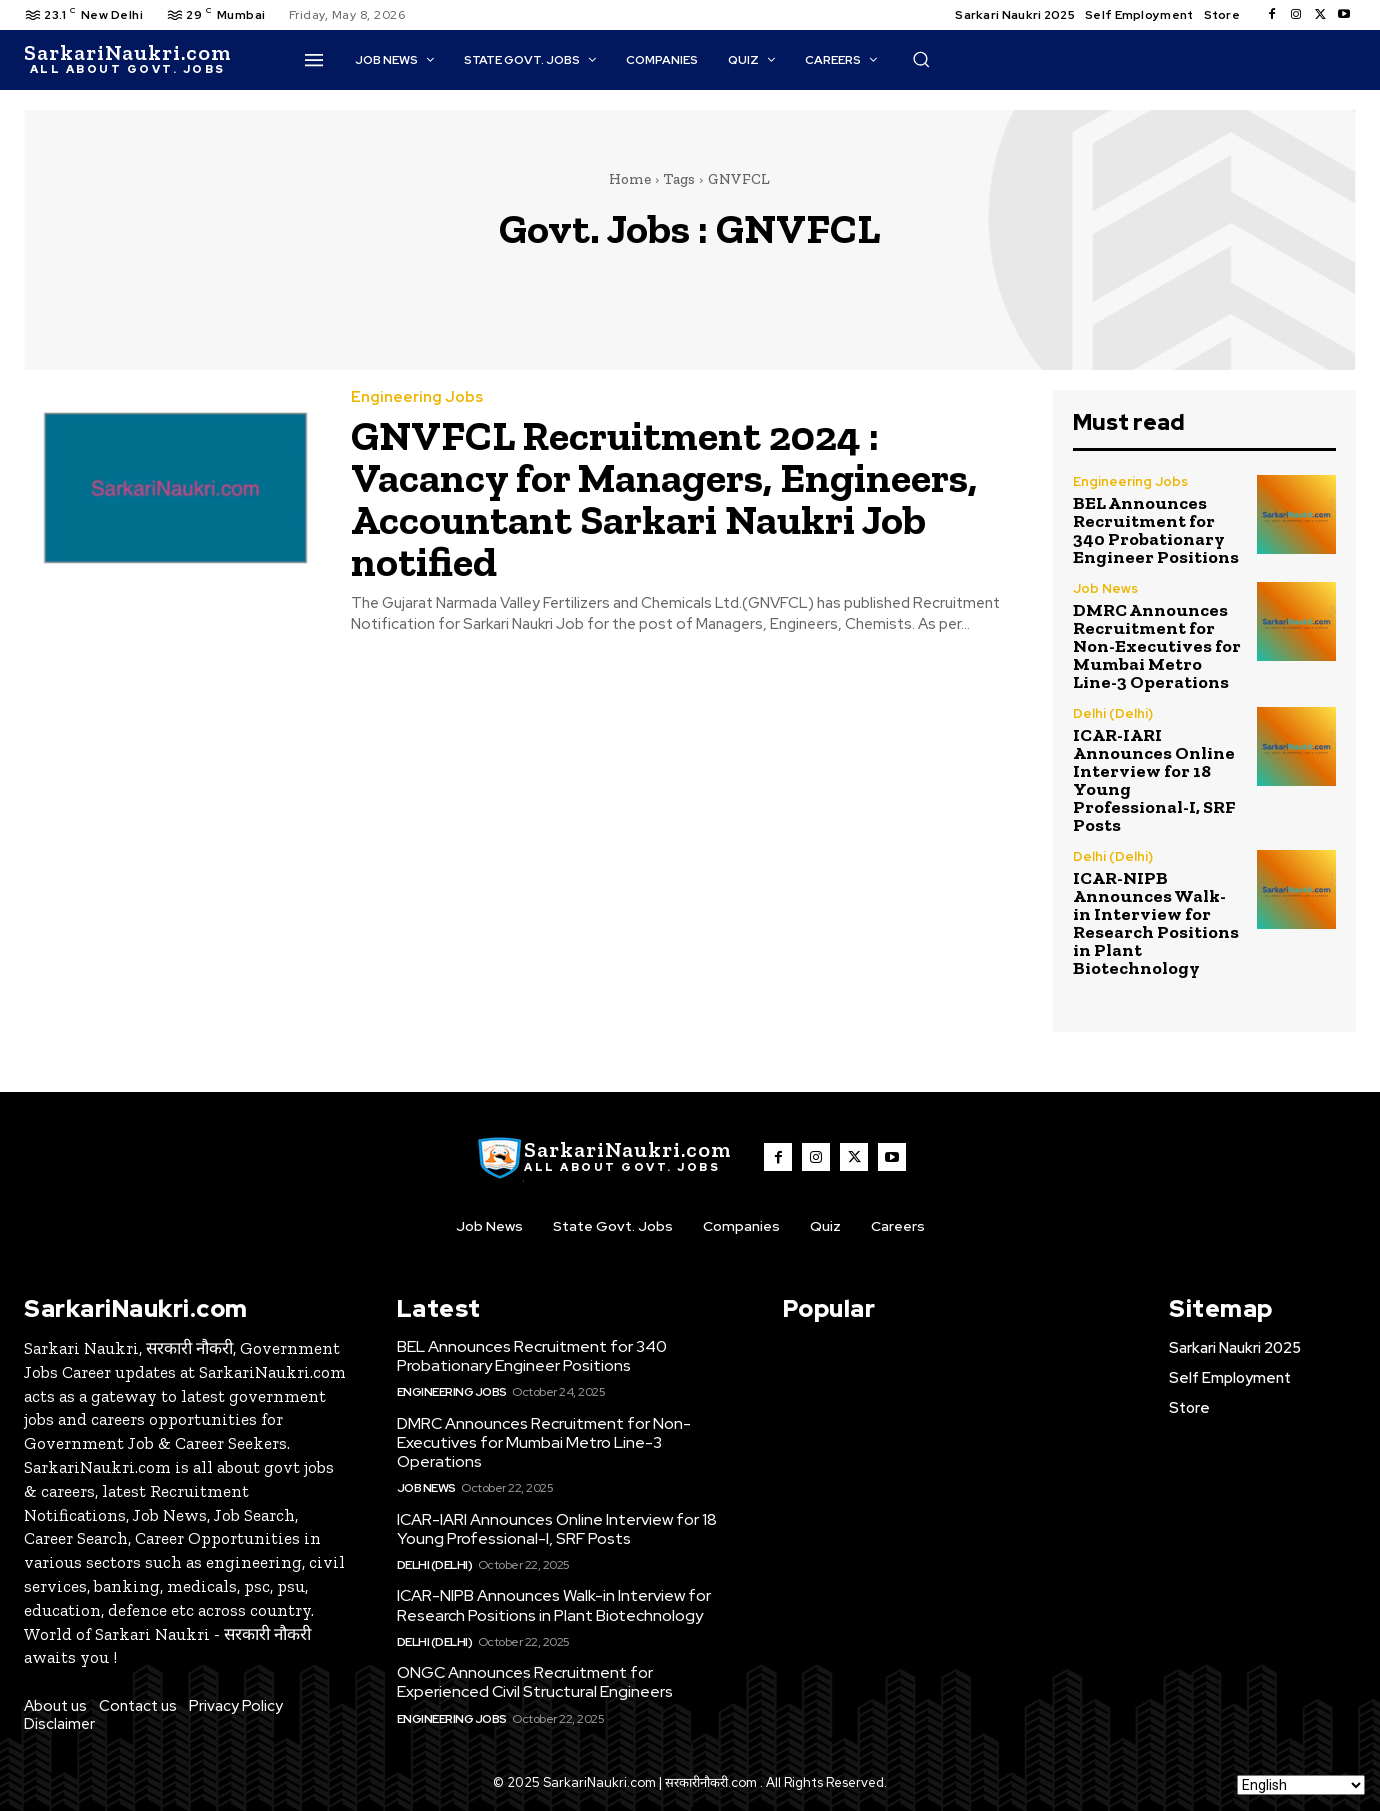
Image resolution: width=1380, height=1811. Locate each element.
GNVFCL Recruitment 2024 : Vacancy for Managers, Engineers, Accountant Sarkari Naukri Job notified (664, 498)
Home (630, 179)
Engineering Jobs (417, 397)
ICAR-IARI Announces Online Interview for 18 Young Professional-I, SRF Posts (1154, 780)
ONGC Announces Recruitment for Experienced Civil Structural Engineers (535, 1682)
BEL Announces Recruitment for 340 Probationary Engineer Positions (1156, 530)
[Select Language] (1301, 1785)
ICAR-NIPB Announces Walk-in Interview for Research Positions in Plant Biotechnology (1156, 923)
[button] (921, 59)
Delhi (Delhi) (1113, 713)
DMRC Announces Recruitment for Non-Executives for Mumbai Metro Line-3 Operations (1157, 646)
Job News (1105, 588)
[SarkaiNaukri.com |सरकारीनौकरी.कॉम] (127, 60)
